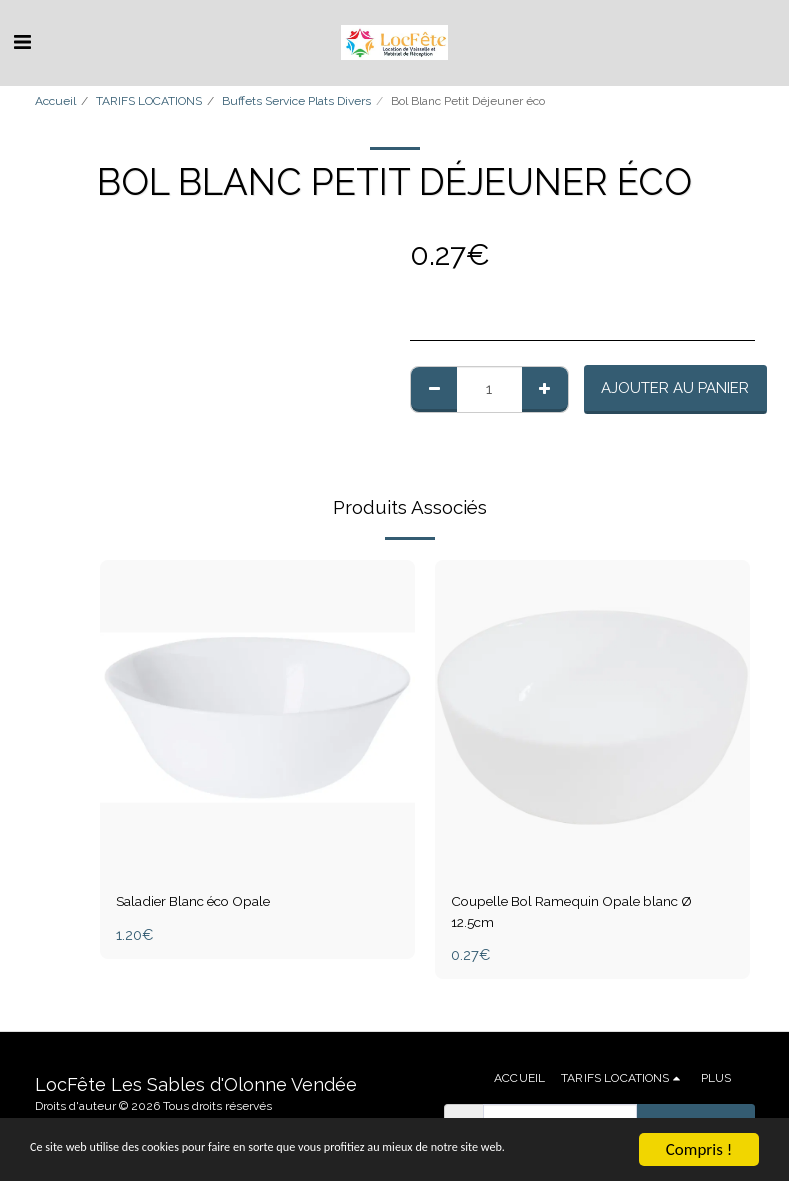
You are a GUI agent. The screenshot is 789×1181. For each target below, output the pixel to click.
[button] (22, 42)
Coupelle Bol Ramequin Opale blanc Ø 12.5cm (590, 913)
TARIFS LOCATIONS (149, 101)
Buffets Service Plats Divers (296, 101)
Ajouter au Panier (675, 388)
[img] (257, 717)
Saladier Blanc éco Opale (207, 902)
